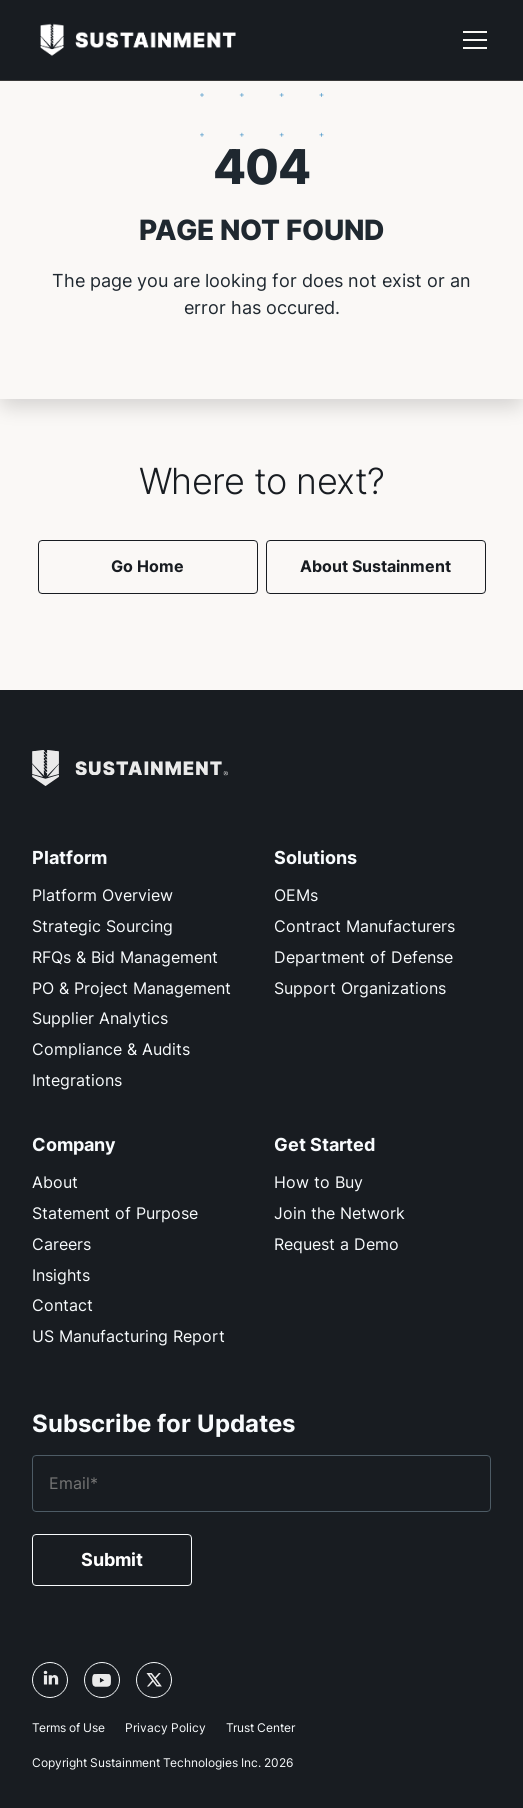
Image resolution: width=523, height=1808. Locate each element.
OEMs (296, 895)
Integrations (77, 1080)
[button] (475, 40)
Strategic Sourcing (102, 926)
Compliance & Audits (111, 1049)
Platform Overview (102, 895)
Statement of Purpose (115, 1213)
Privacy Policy (165, 1727)
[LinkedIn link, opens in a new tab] (50, 1680)
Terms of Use (68, 1727)
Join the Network (339, 1213)
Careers (61, 1244)
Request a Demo (336, 1244)
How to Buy (318, 1182)
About (55, 1182)
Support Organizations (360, 988)
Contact (62, 1305)
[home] (138, 39)
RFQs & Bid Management (125, 957)
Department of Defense (363, 957)
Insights (61, 1275)
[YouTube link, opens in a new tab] (102, 1680)
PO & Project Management (131, 988)
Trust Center (260, 1727)
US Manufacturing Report (128, 1336)
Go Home (147, 566)
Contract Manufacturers (364, 926)
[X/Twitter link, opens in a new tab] (154, 1680)
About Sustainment (375, 566)
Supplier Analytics (100, 1018)
